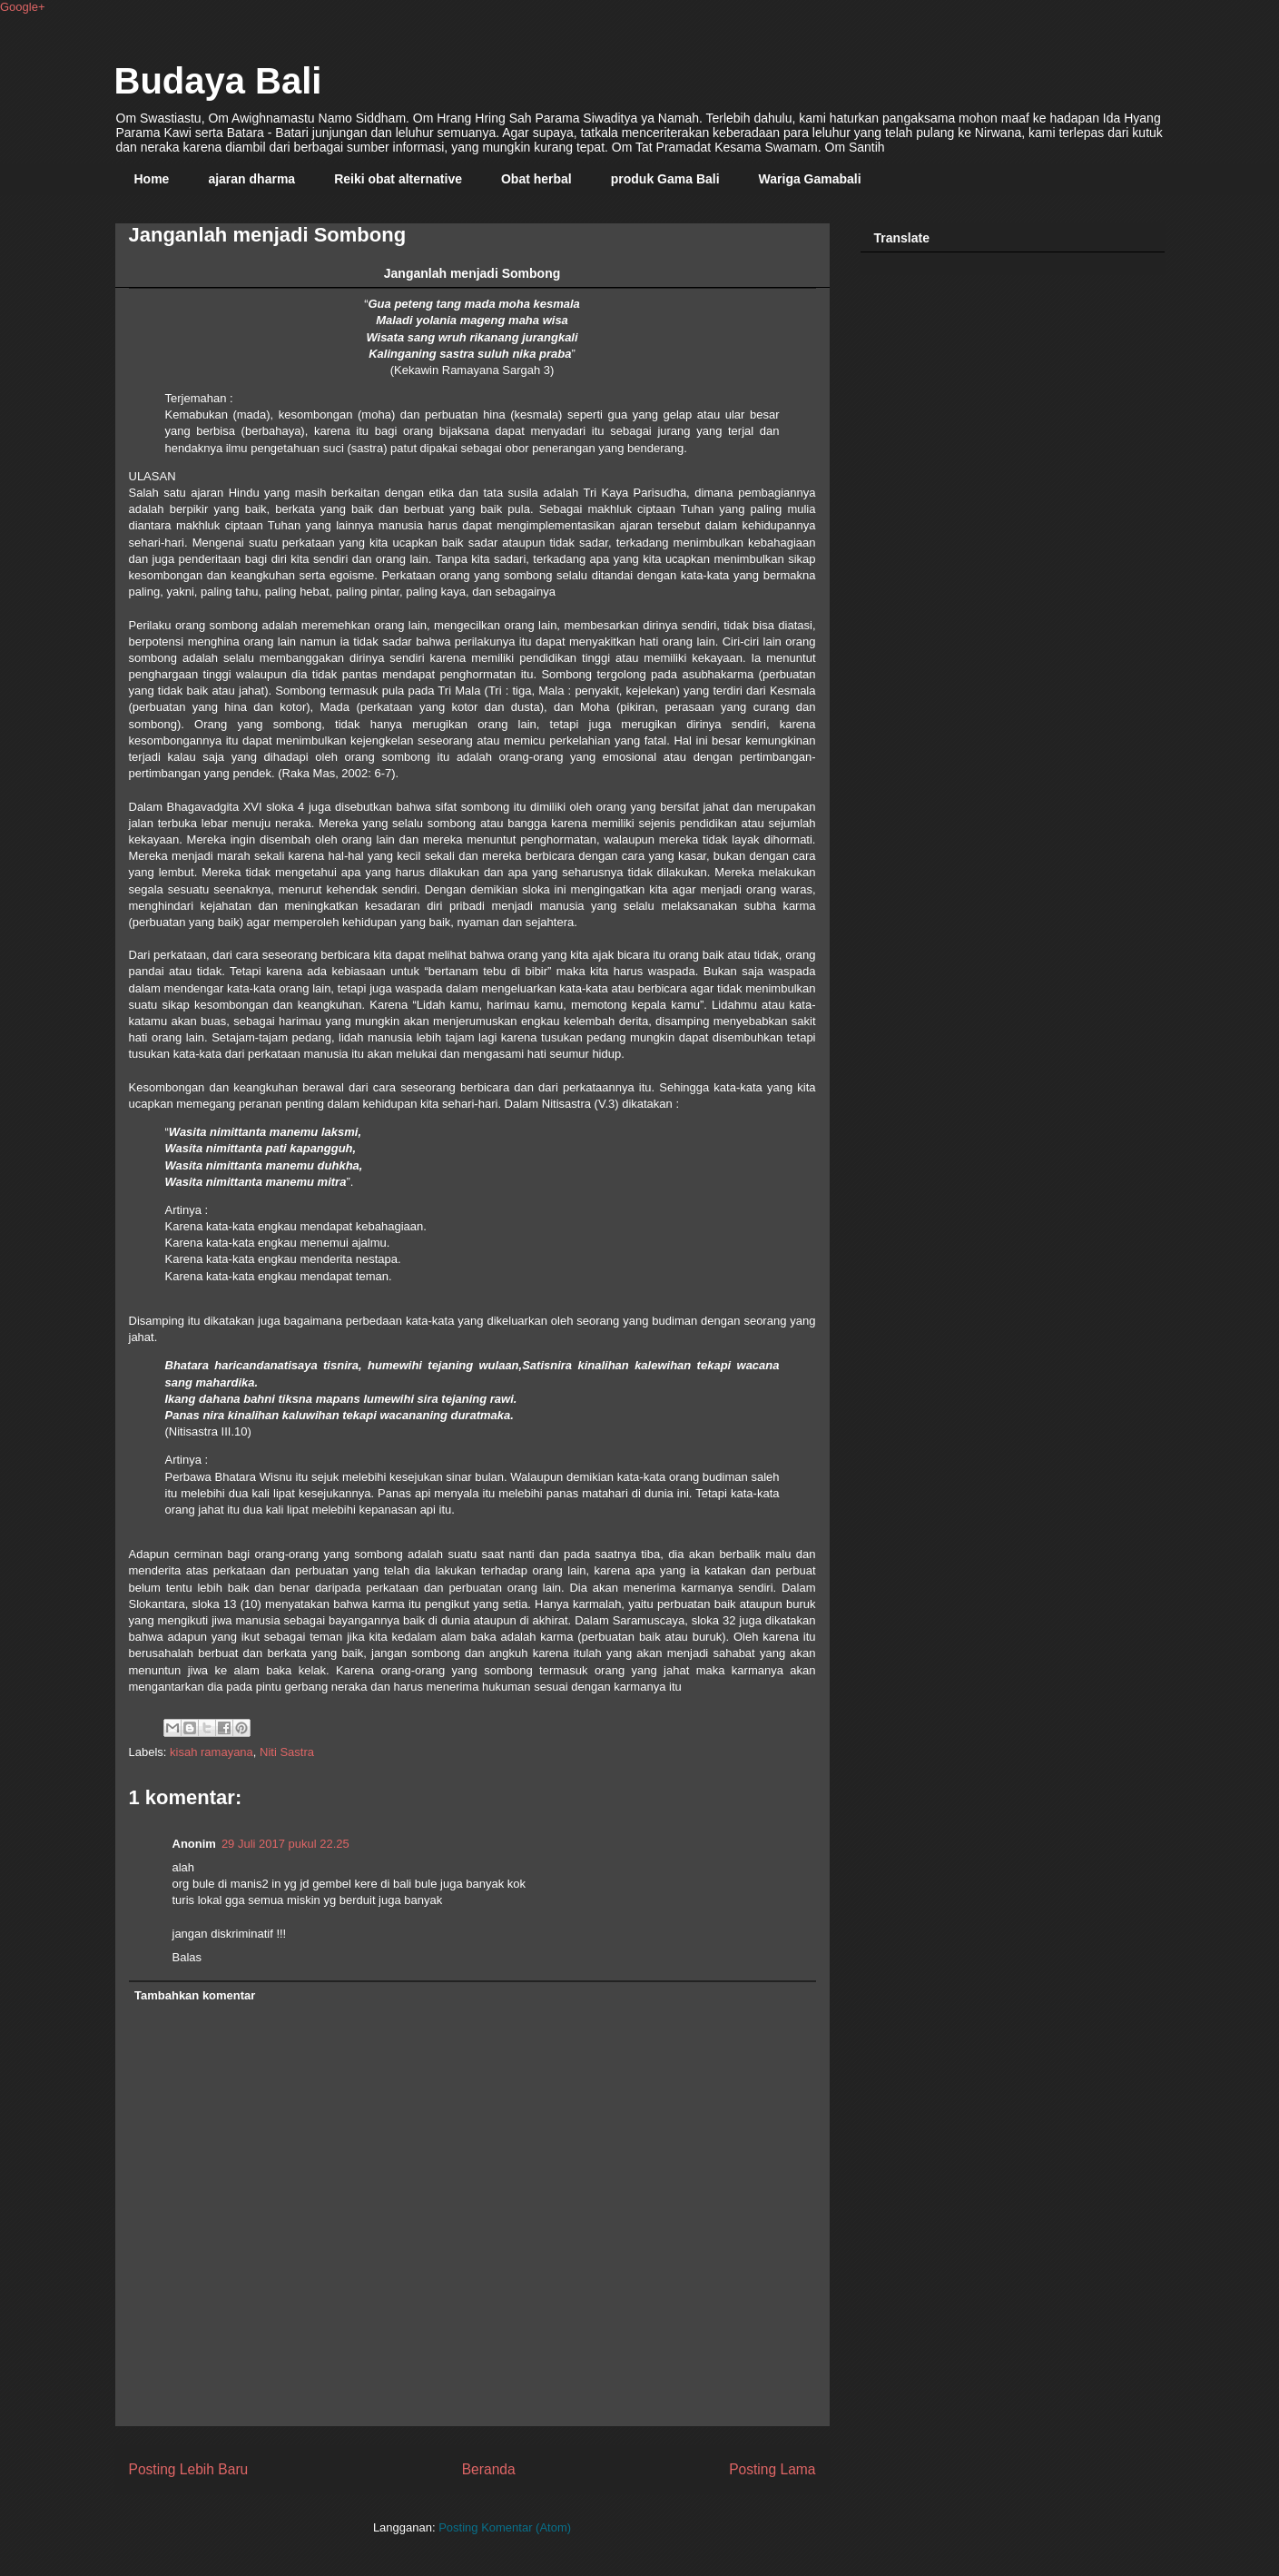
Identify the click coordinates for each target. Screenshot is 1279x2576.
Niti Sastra (287, 1752)
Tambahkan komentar (194, 1995)
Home (152, 179)
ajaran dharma (251, 179)
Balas (187, 1957)
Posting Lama (772, 2469)
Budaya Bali (218, 81)
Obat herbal (536, 179)
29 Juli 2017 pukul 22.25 (285, 1844)
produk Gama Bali (665, 179)
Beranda (489, 2469)
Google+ (22, 7)
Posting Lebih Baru (189, 2469)
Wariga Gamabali (810, 179)
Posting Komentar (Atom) (504, 2527)
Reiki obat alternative (398, 179)
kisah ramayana (211, 1752)
